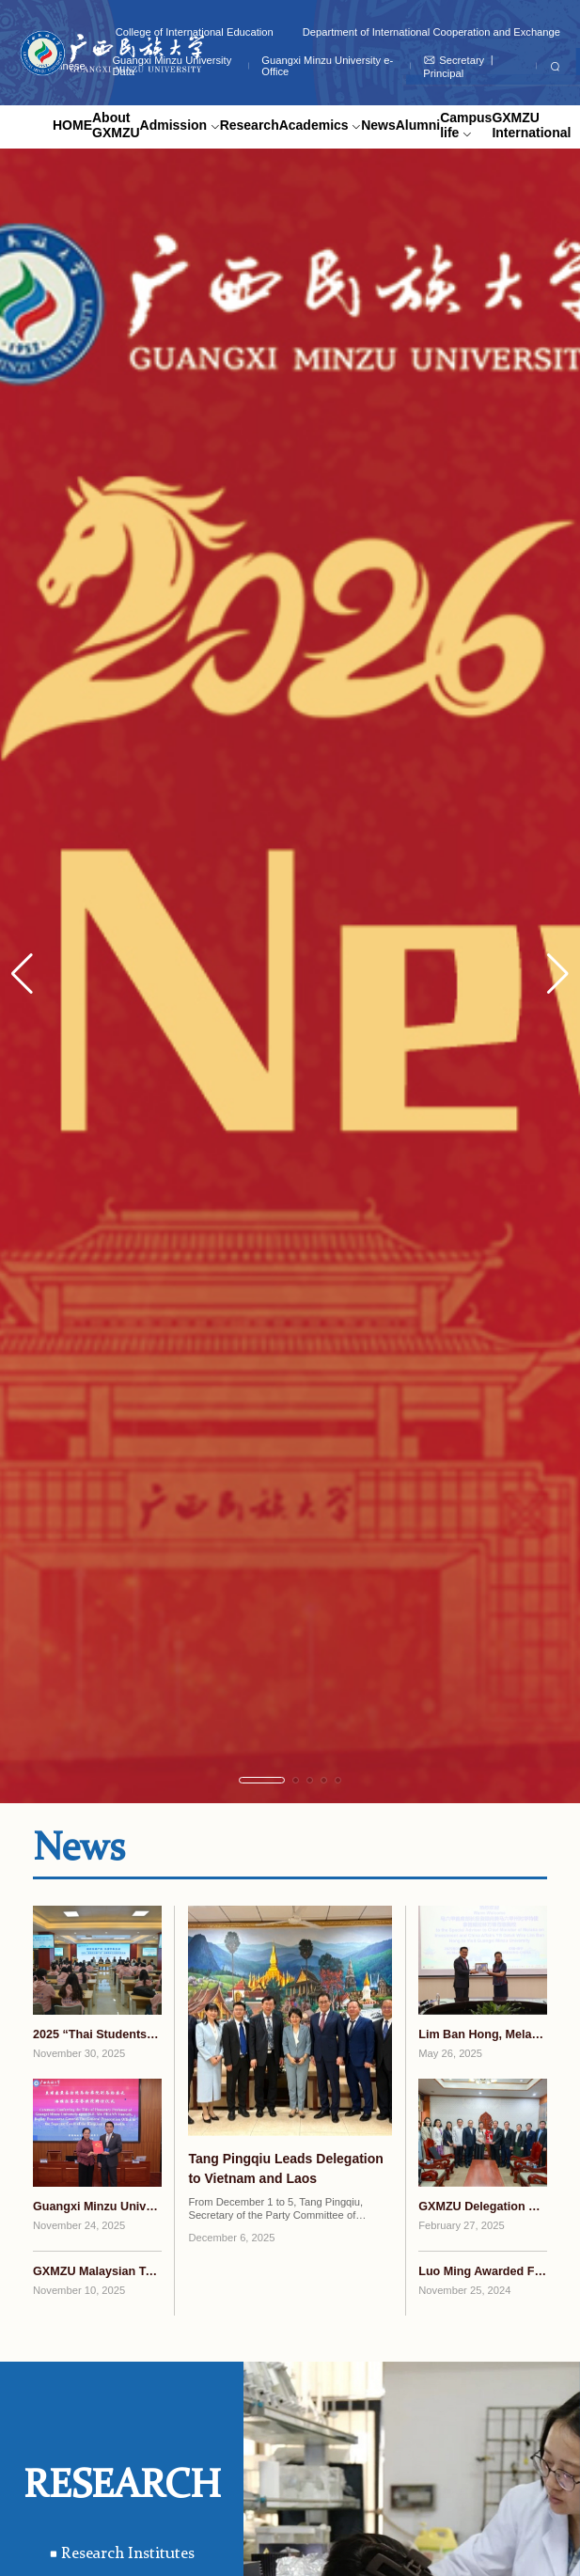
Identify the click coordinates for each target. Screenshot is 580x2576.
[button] (558, 974)
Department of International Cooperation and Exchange (431, 32)
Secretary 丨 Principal (460, 66)
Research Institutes (122, 2554)
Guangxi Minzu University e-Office (327, 66)
